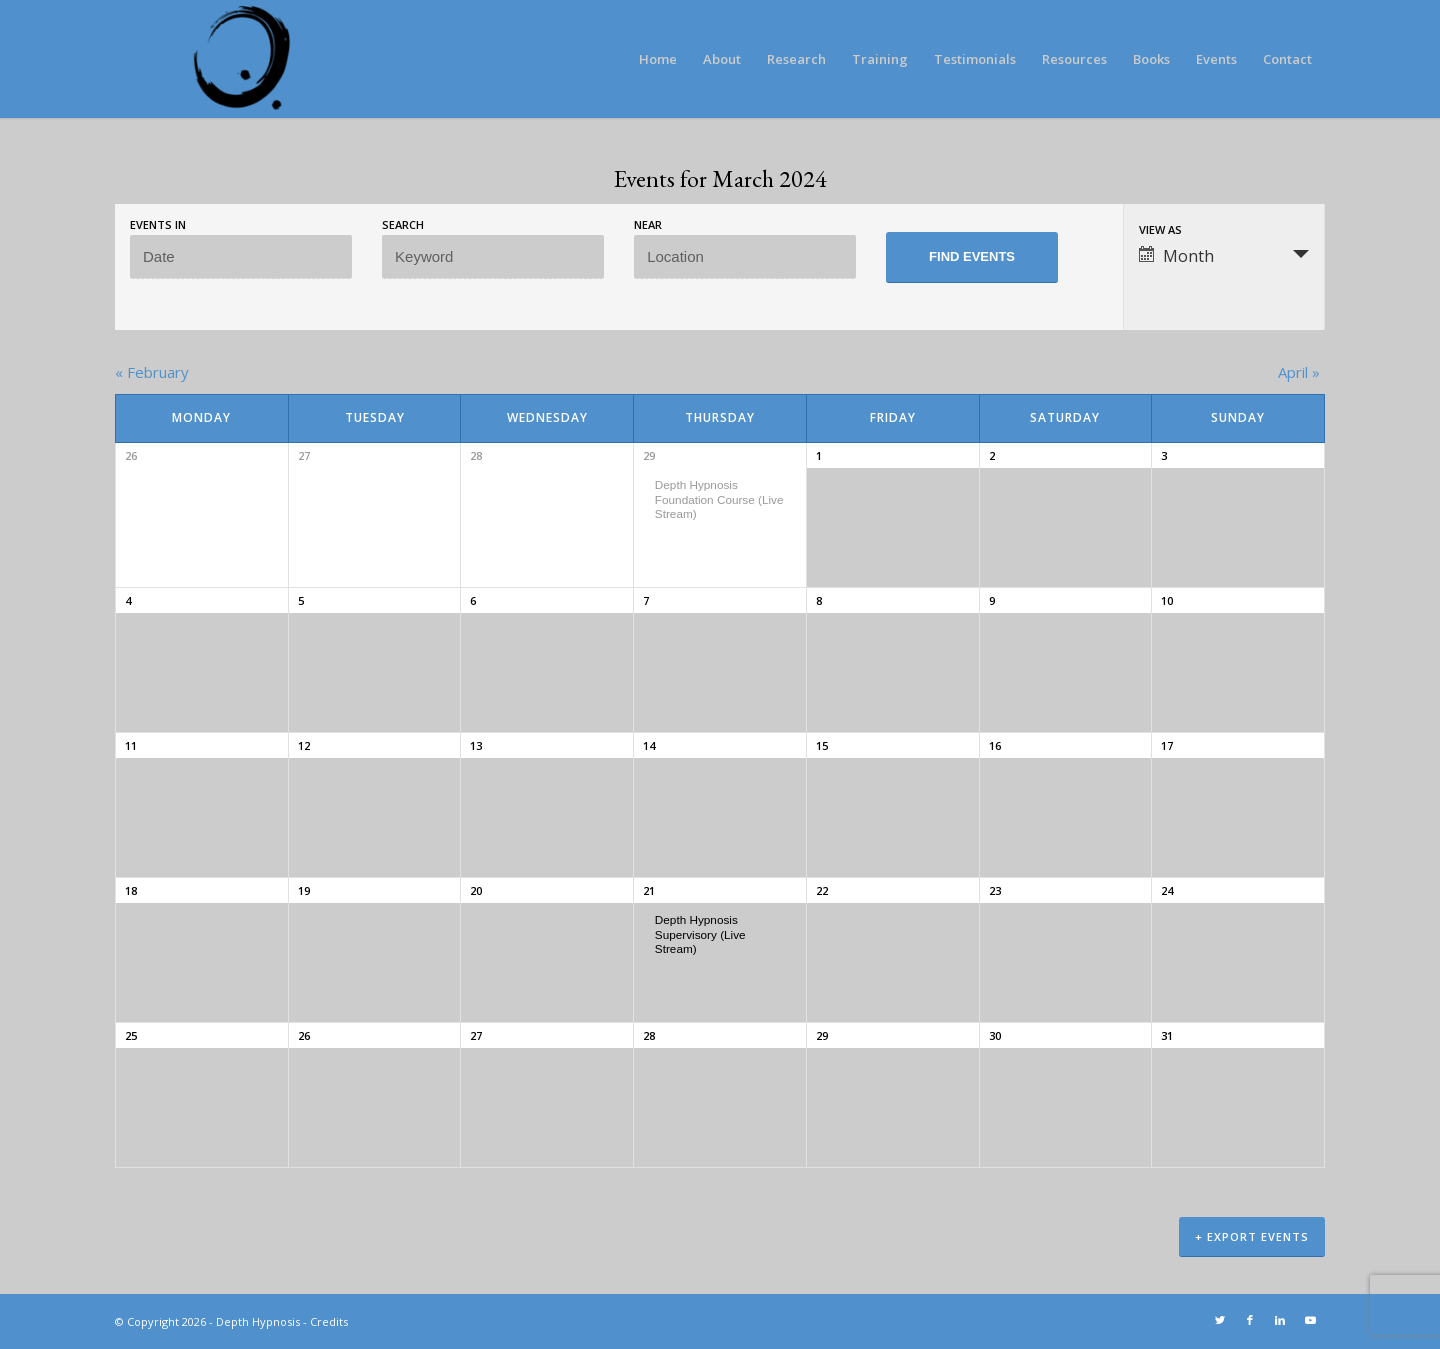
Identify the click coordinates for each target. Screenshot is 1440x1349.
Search (403, 224)
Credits (329, 1321)
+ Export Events (1252, 1236)
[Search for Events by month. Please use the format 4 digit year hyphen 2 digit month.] (241, 257)
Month (1176, 256)
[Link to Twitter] (1220, 1320)
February (152, 372)
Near (648, 224)
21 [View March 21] (649, 890)
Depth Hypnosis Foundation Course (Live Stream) (719, 499)
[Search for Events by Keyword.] (493, 257)
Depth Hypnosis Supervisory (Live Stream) (700, 934)
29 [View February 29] (649, 455)
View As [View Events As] (1160, 229)
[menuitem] (658, 59)
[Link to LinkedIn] (1280, 1320)
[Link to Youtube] (1310, 1320)
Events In (158, 224)
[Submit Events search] (972, 257)
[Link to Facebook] (1250, 1320)
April (1299, 372)
